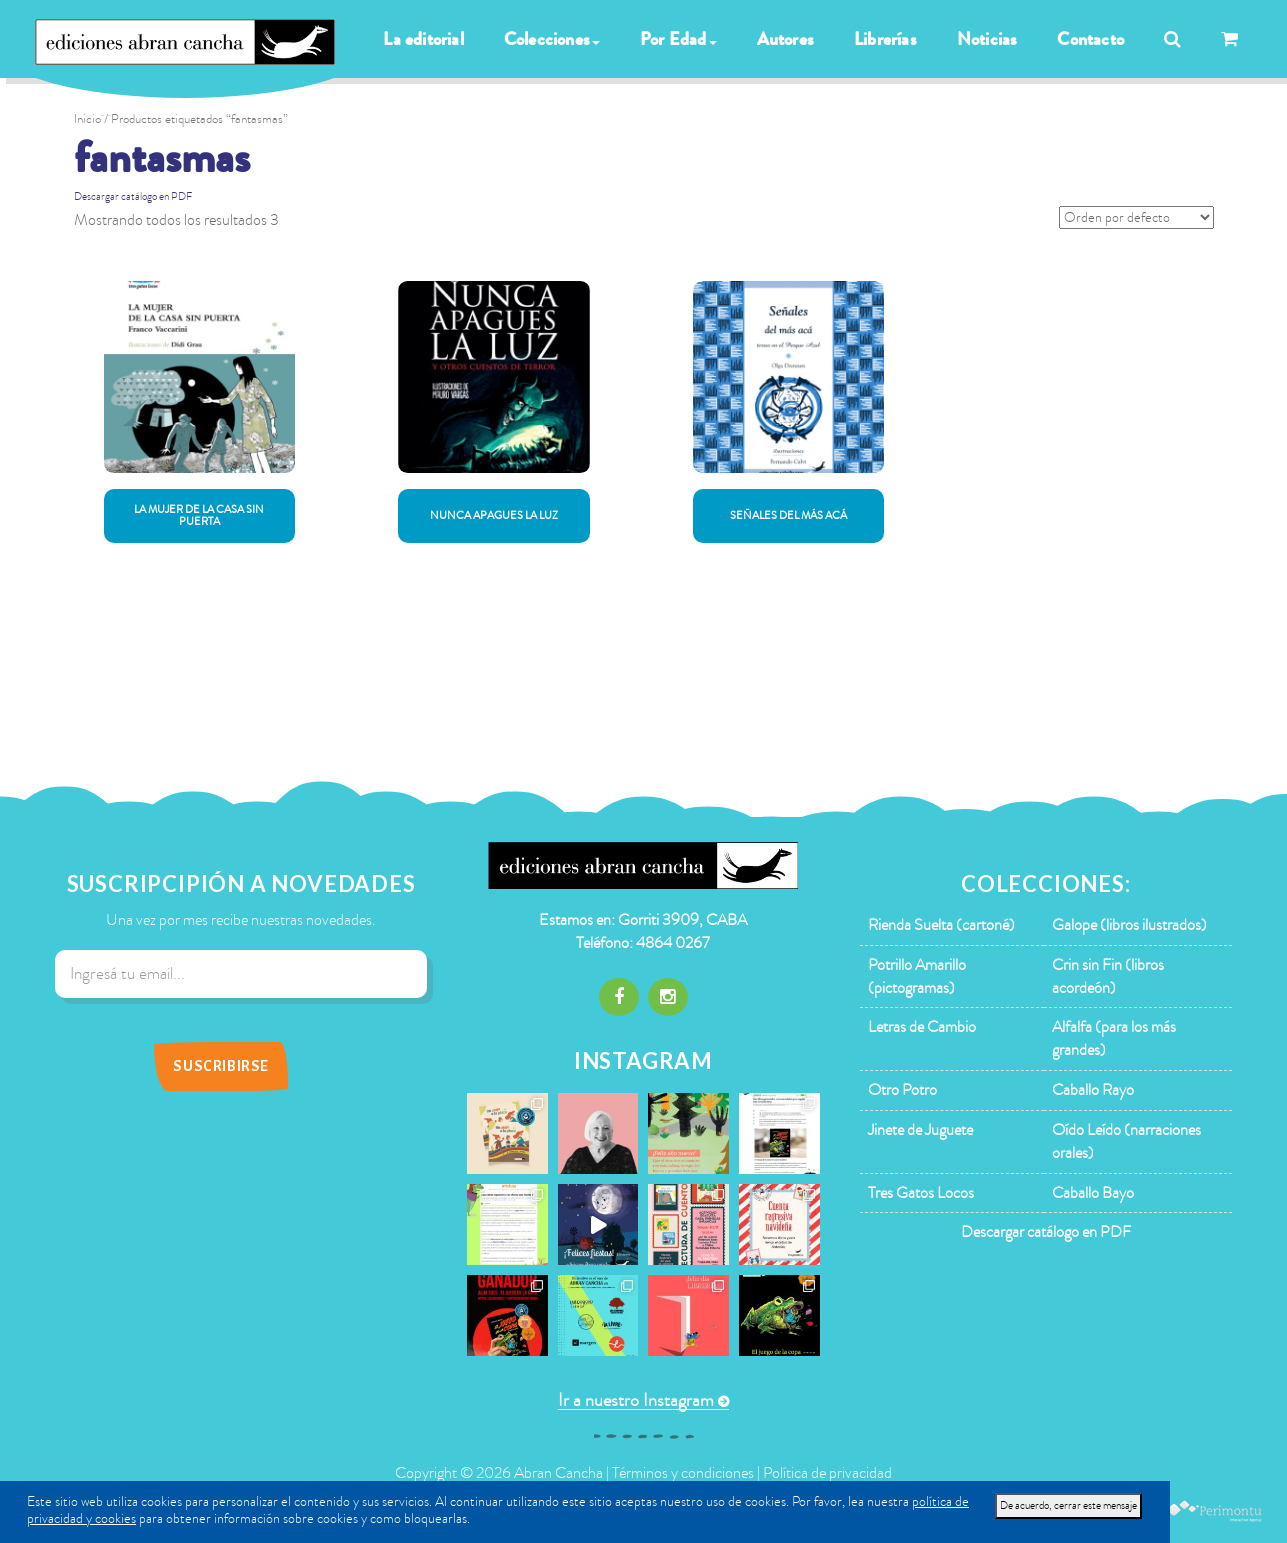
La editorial (423, 39)
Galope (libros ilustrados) (1129, 925)
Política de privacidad (827, 1473)
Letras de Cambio (922, 1027)
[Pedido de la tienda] (1136, 217)
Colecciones (552, 39)
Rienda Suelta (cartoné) (941, 925)
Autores (785, 39)
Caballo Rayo (1093, 1090)
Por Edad (678, 39)
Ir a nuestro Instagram (636, 1400)
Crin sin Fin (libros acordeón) (1108, 976)
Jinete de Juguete (920, 1130)
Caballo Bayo (1093, 1193)
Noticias (987, 39)
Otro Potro (902, 1090)
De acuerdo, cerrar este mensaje (1068, 1505)
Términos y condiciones (683, 1473)
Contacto (1090, 39)
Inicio (87, 119)
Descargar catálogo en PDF (133, 196)
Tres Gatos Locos (921, 1193)
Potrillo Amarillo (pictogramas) (917, 976)
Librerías (885, 39)
